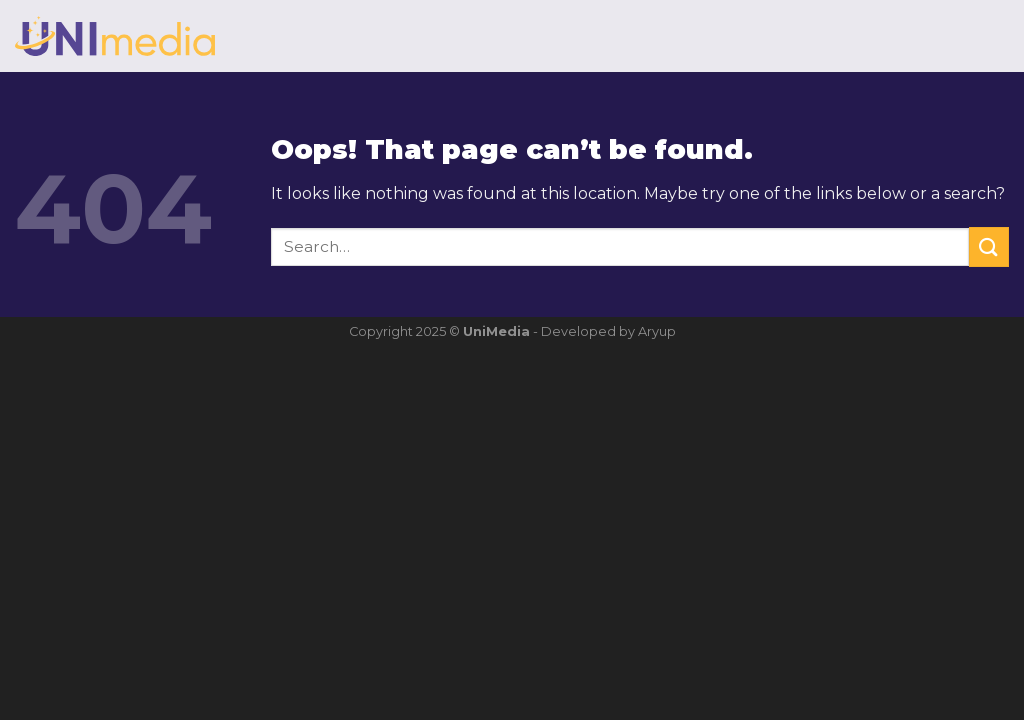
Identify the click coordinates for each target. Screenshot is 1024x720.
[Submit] (989, 246)
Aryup (657, 331)
